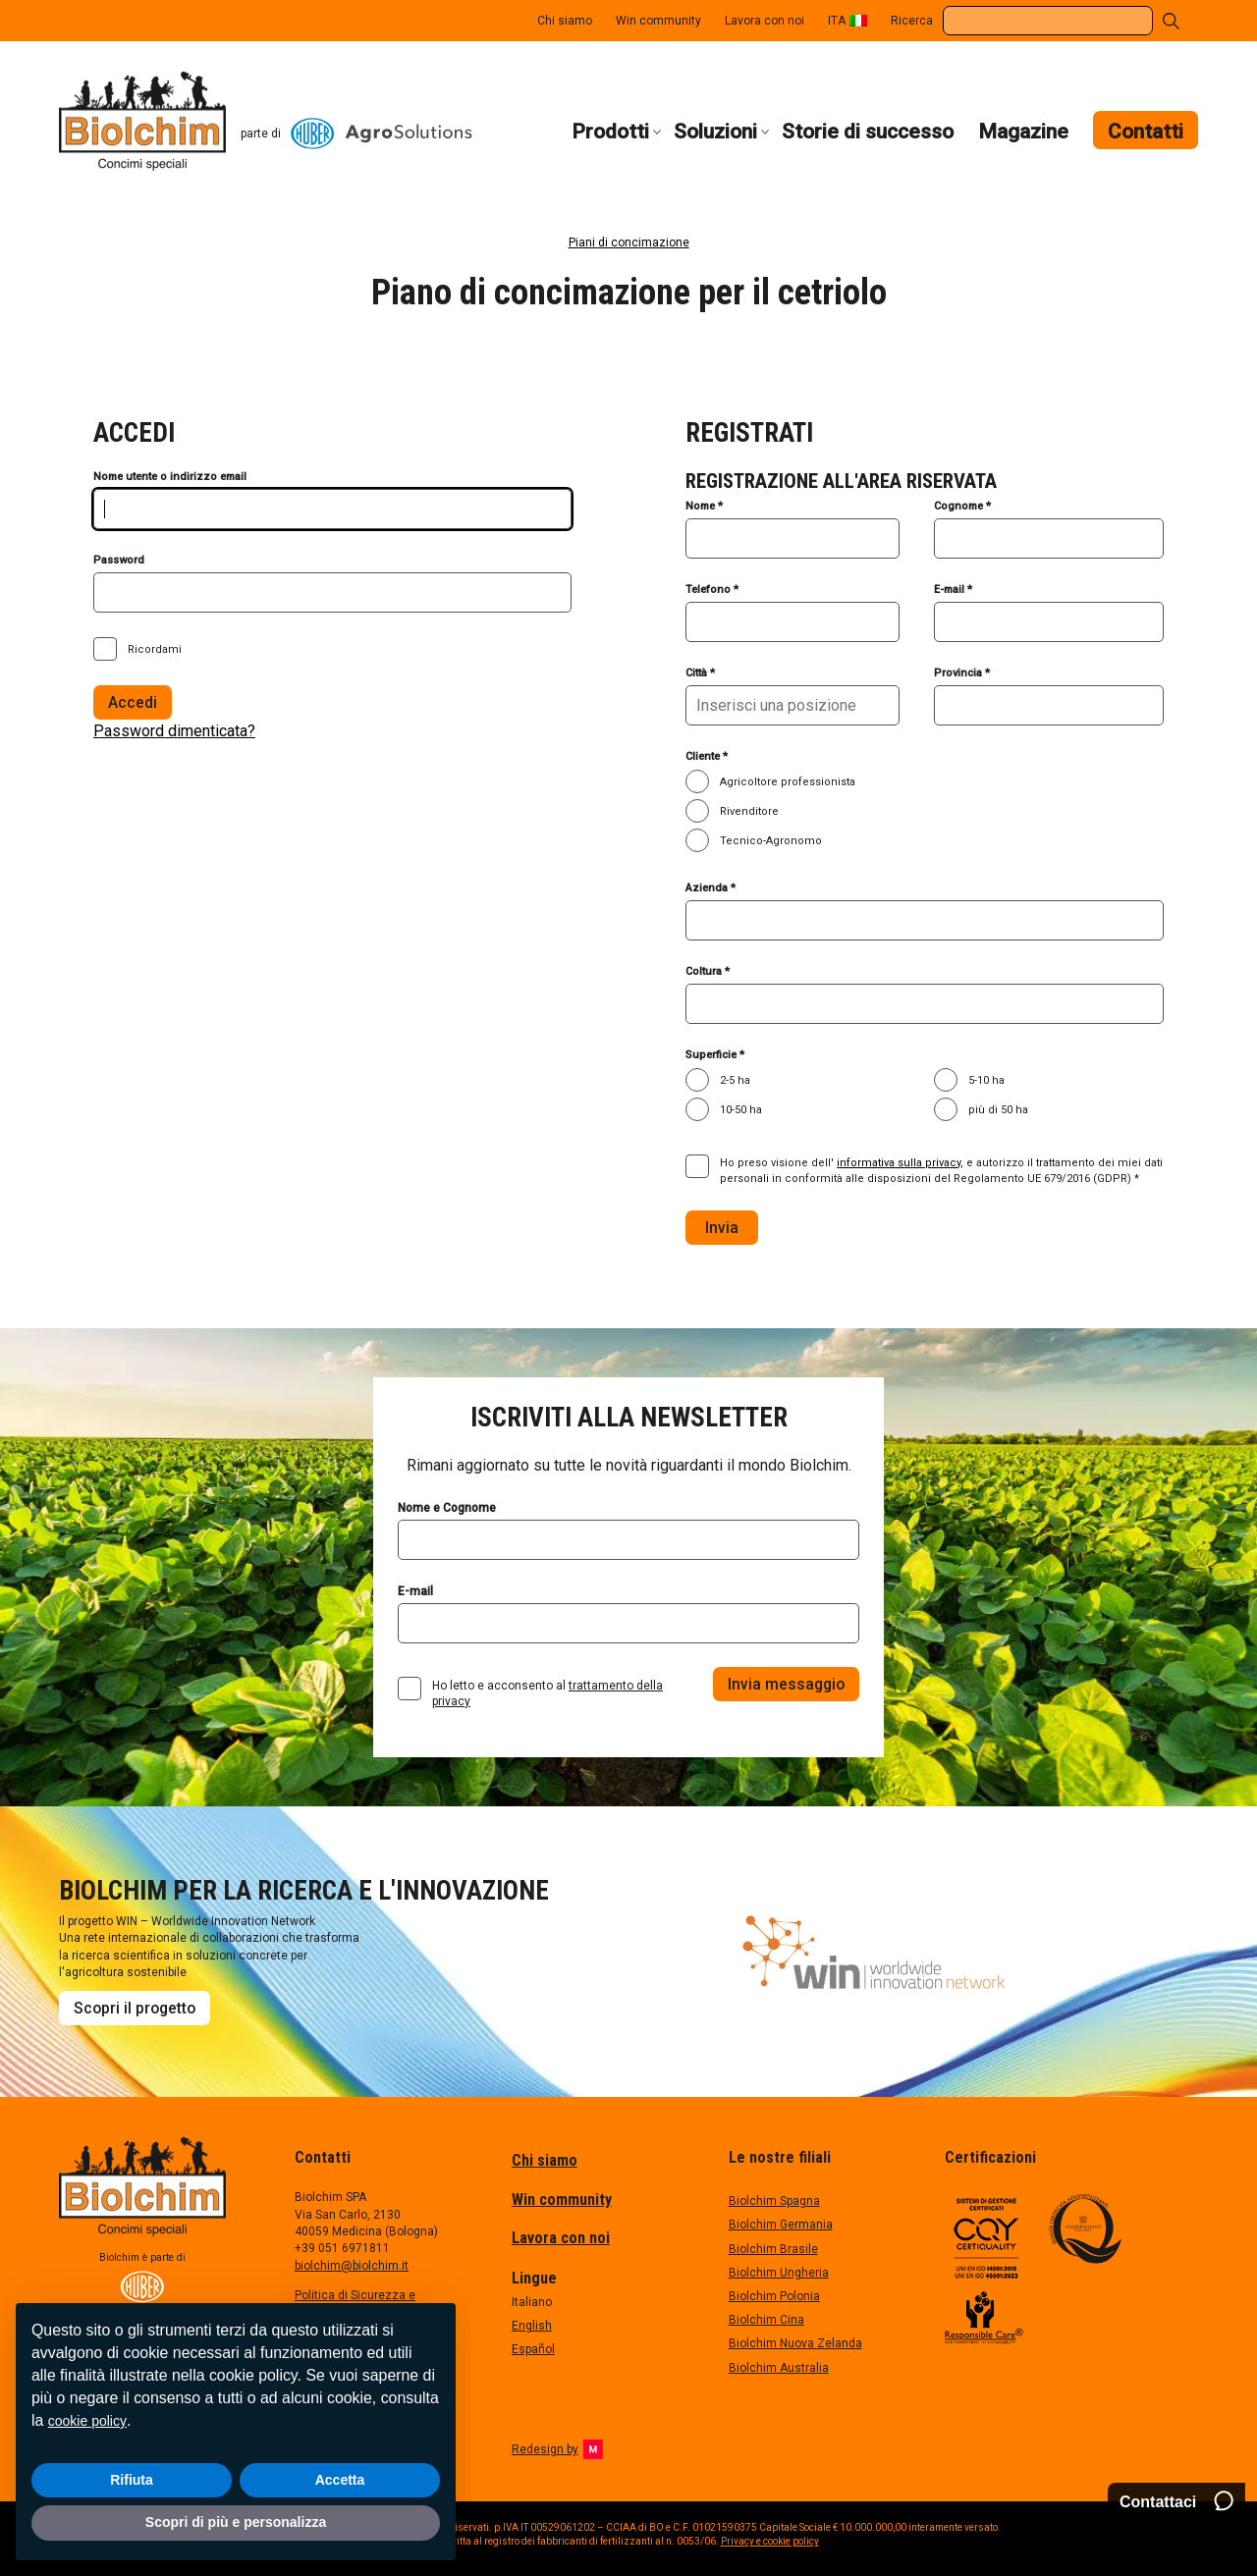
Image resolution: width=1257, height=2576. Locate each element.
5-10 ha (986, 1080)
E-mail (415, 1591)
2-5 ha (735, 1080)
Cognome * (962, 506)
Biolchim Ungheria (779, 2273)
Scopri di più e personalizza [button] (235, 2522)
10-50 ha (741, 1109)
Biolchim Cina (766, 2320)
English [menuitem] (532, 2326)
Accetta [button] (340, 2480)
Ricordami (155, 649)
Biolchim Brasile (773, 2249)
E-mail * (953, 589)
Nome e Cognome (447, 1508)
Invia (721, 1227)
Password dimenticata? (174, 731)
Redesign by (557, 2449)
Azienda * (710, 888)
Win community (562, 2199)
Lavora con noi (561, 2237)
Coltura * (707, 971)
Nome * (704, 506)
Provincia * (962, 673)
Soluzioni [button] (715, 131)
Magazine (1023, 131)
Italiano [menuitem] (532, 2302)
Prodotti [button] (610, 131)
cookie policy (87, 2421)
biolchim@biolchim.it (352, 2266)
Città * (700, 673)
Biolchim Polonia (774, 2296)
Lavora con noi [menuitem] (764, 20)
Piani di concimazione (629, 242)
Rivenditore (749, 811)
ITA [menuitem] (837, 20)
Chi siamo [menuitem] (564, 20)
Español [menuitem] (533, 2349)
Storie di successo (868, 131)
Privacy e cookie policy (770, 2541)
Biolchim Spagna (774, 2201)
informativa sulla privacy (898, 1162)
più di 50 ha (998, 1109)
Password (118, 560)
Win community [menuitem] (658, 20)
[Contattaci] (1176, 2502)
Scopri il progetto (134, 2008)
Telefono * (711, 589)
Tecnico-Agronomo (771, 840)
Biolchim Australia (779, 2368)
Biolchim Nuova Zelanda (795, 2343)
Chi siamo (544, 2160)
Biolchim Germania (781, 2224)
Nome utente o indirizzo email (169, 476)
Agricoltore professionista (787, 782)
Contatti (1145, 131)
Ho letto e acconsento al (547, 1693)
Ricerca (912, 20)
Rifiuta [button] (131, 2480)
